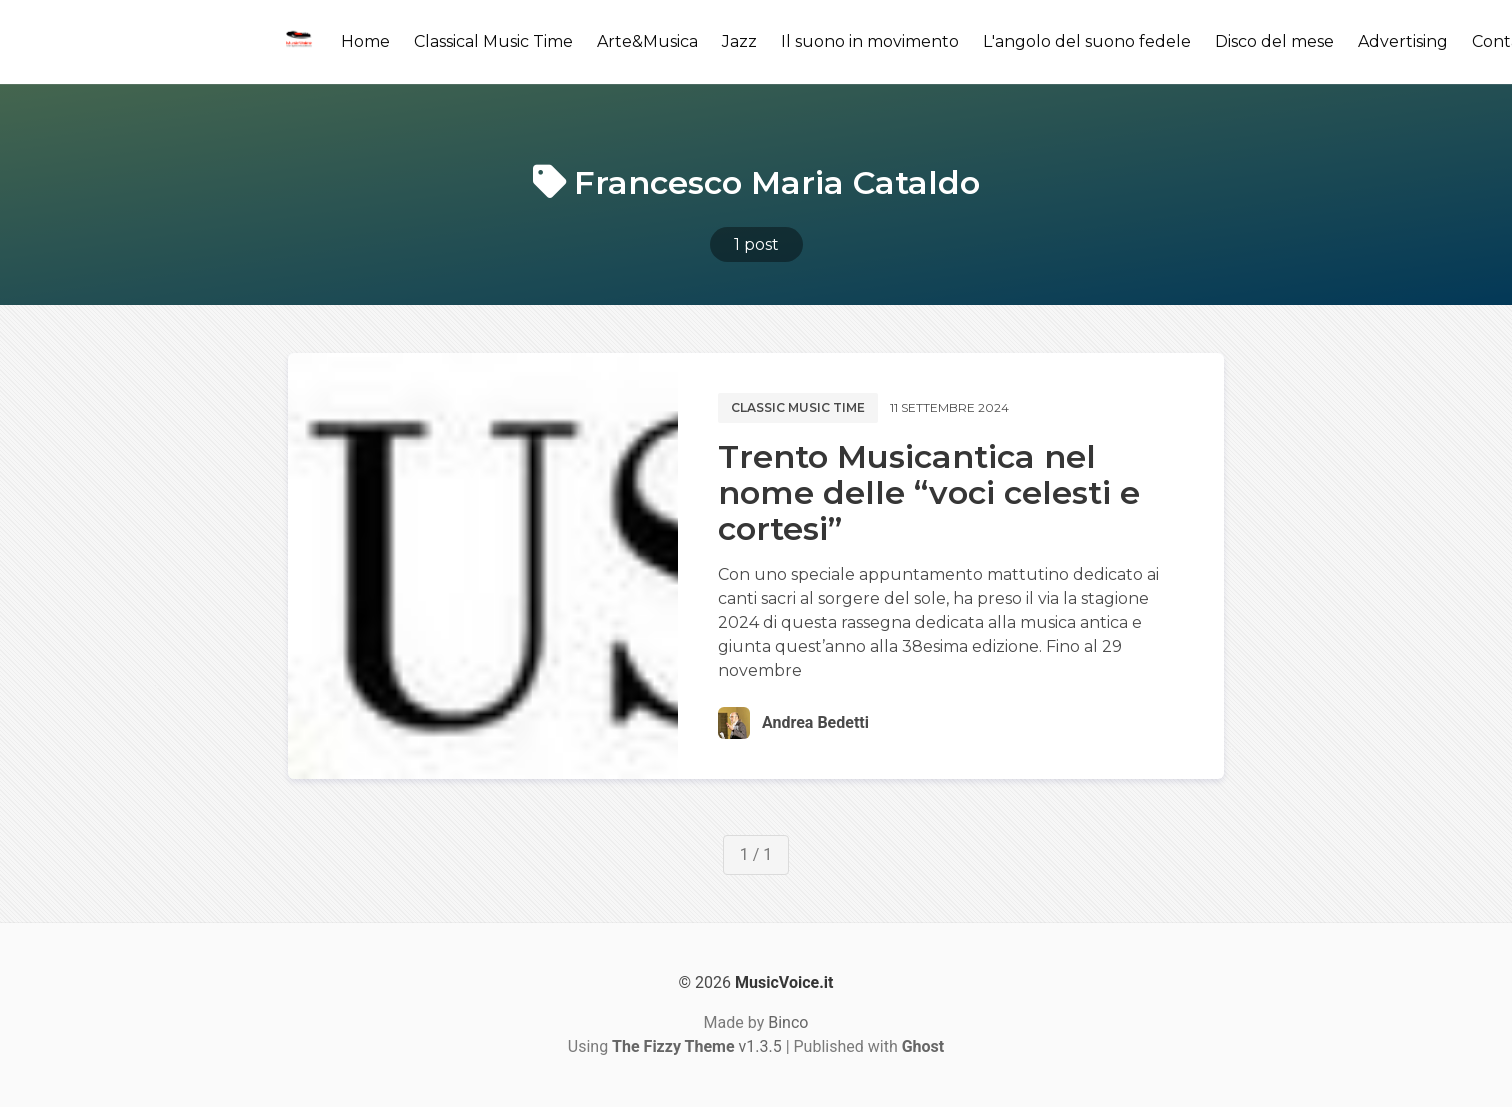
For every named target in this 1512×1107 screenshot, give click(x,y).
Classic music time (798, 407)
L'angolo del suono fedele (1087, 41)
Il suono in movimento (870, 41)
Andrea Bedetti (815, 722)
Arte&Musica (647, 41)
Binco (788, 1022)
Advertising (1403, 41)
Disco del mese (1274, 41)
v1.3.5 (697, 1046)
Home (365, 41)
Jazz (739, 41)
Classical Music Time (493, 41)
